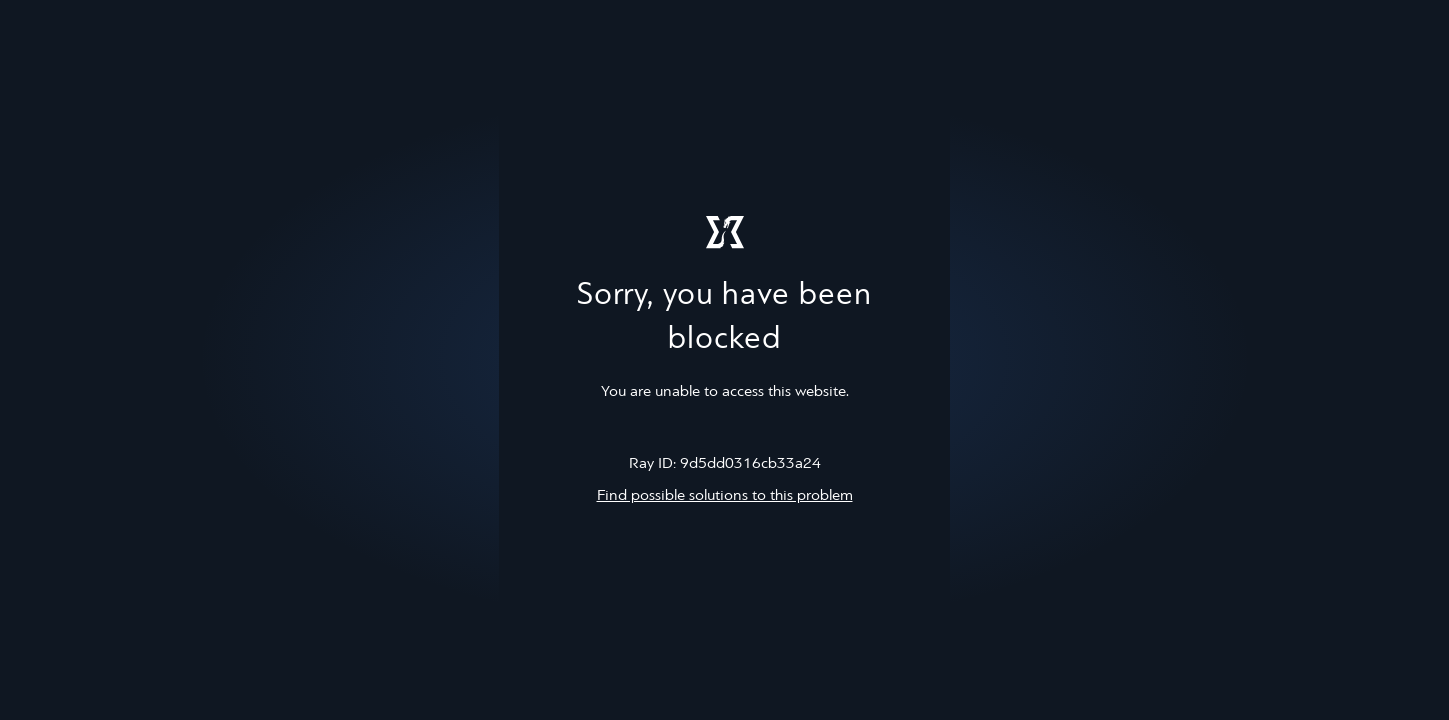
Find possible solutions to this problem (725, 496)
